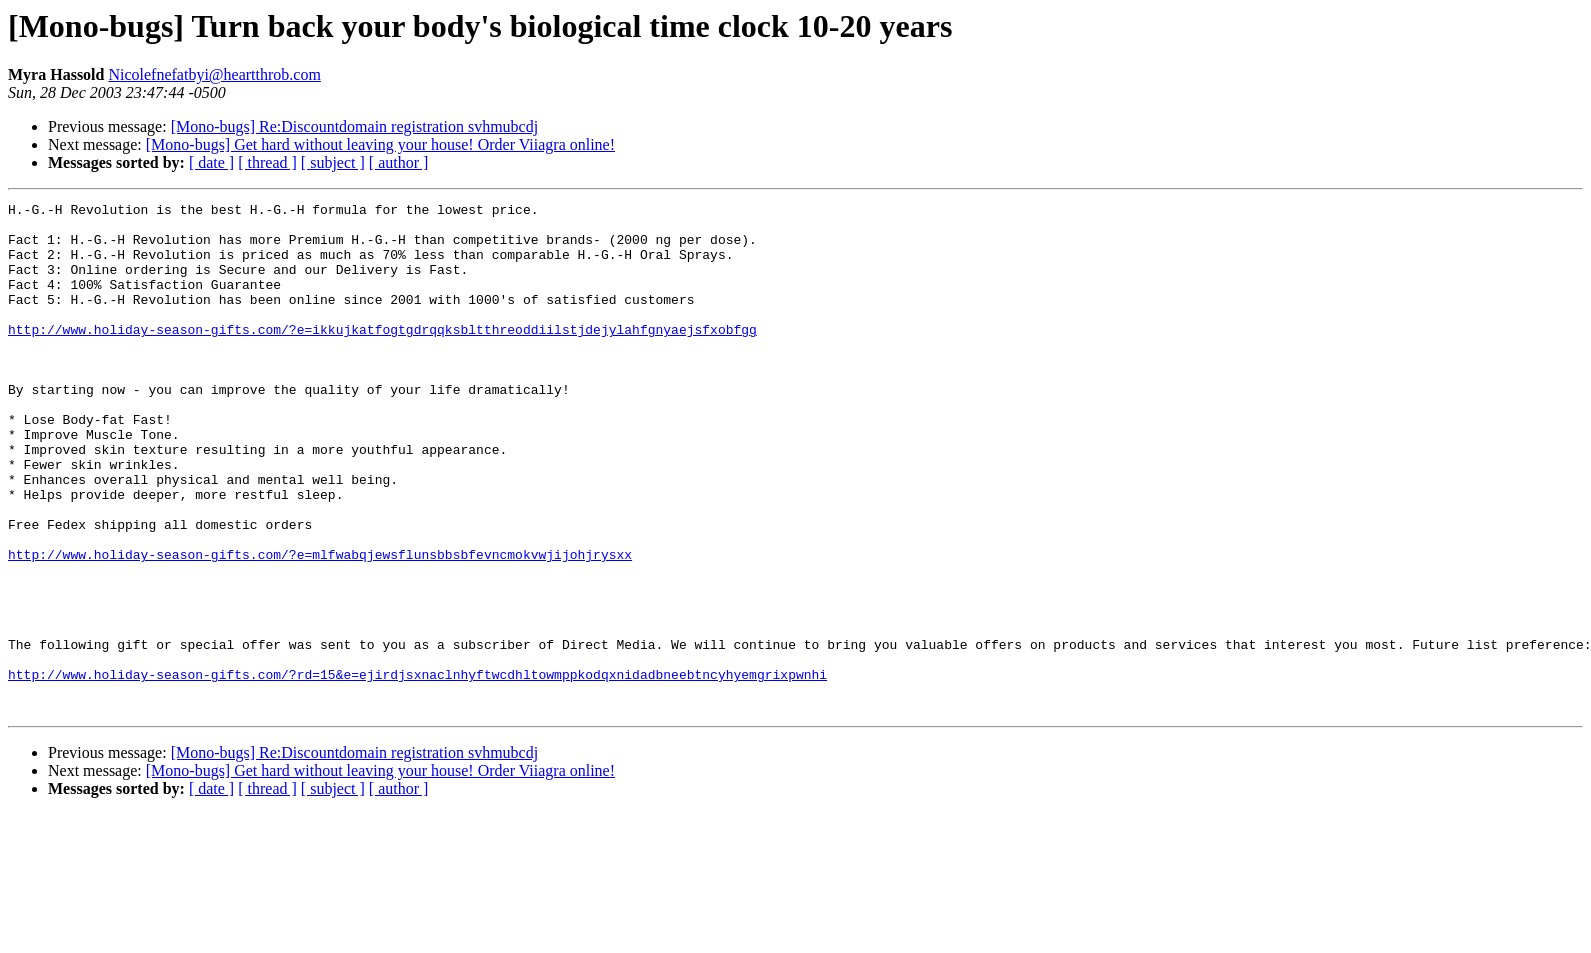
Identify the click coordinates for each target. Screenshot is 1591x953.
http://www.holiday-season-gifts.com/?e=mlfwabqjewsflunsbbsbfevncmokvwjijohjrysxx (320, 626)
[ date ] (211, 162)
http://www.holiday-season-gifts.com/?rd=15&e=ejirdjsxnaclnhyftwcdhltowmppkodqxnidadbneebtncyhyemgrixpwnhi (417, 770)
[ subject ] (333, 162)
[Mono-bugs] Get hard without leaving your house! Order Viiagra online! (380, 144)
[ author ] (399, 162)
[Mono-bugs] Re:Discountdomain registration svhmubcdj (355, 126)
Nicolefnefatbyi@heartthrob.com (214, 74)
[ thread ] (267, 162)
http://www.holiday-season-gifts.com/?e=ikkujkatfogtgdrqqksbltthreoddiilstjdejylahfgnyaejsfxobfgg (382, 356)
